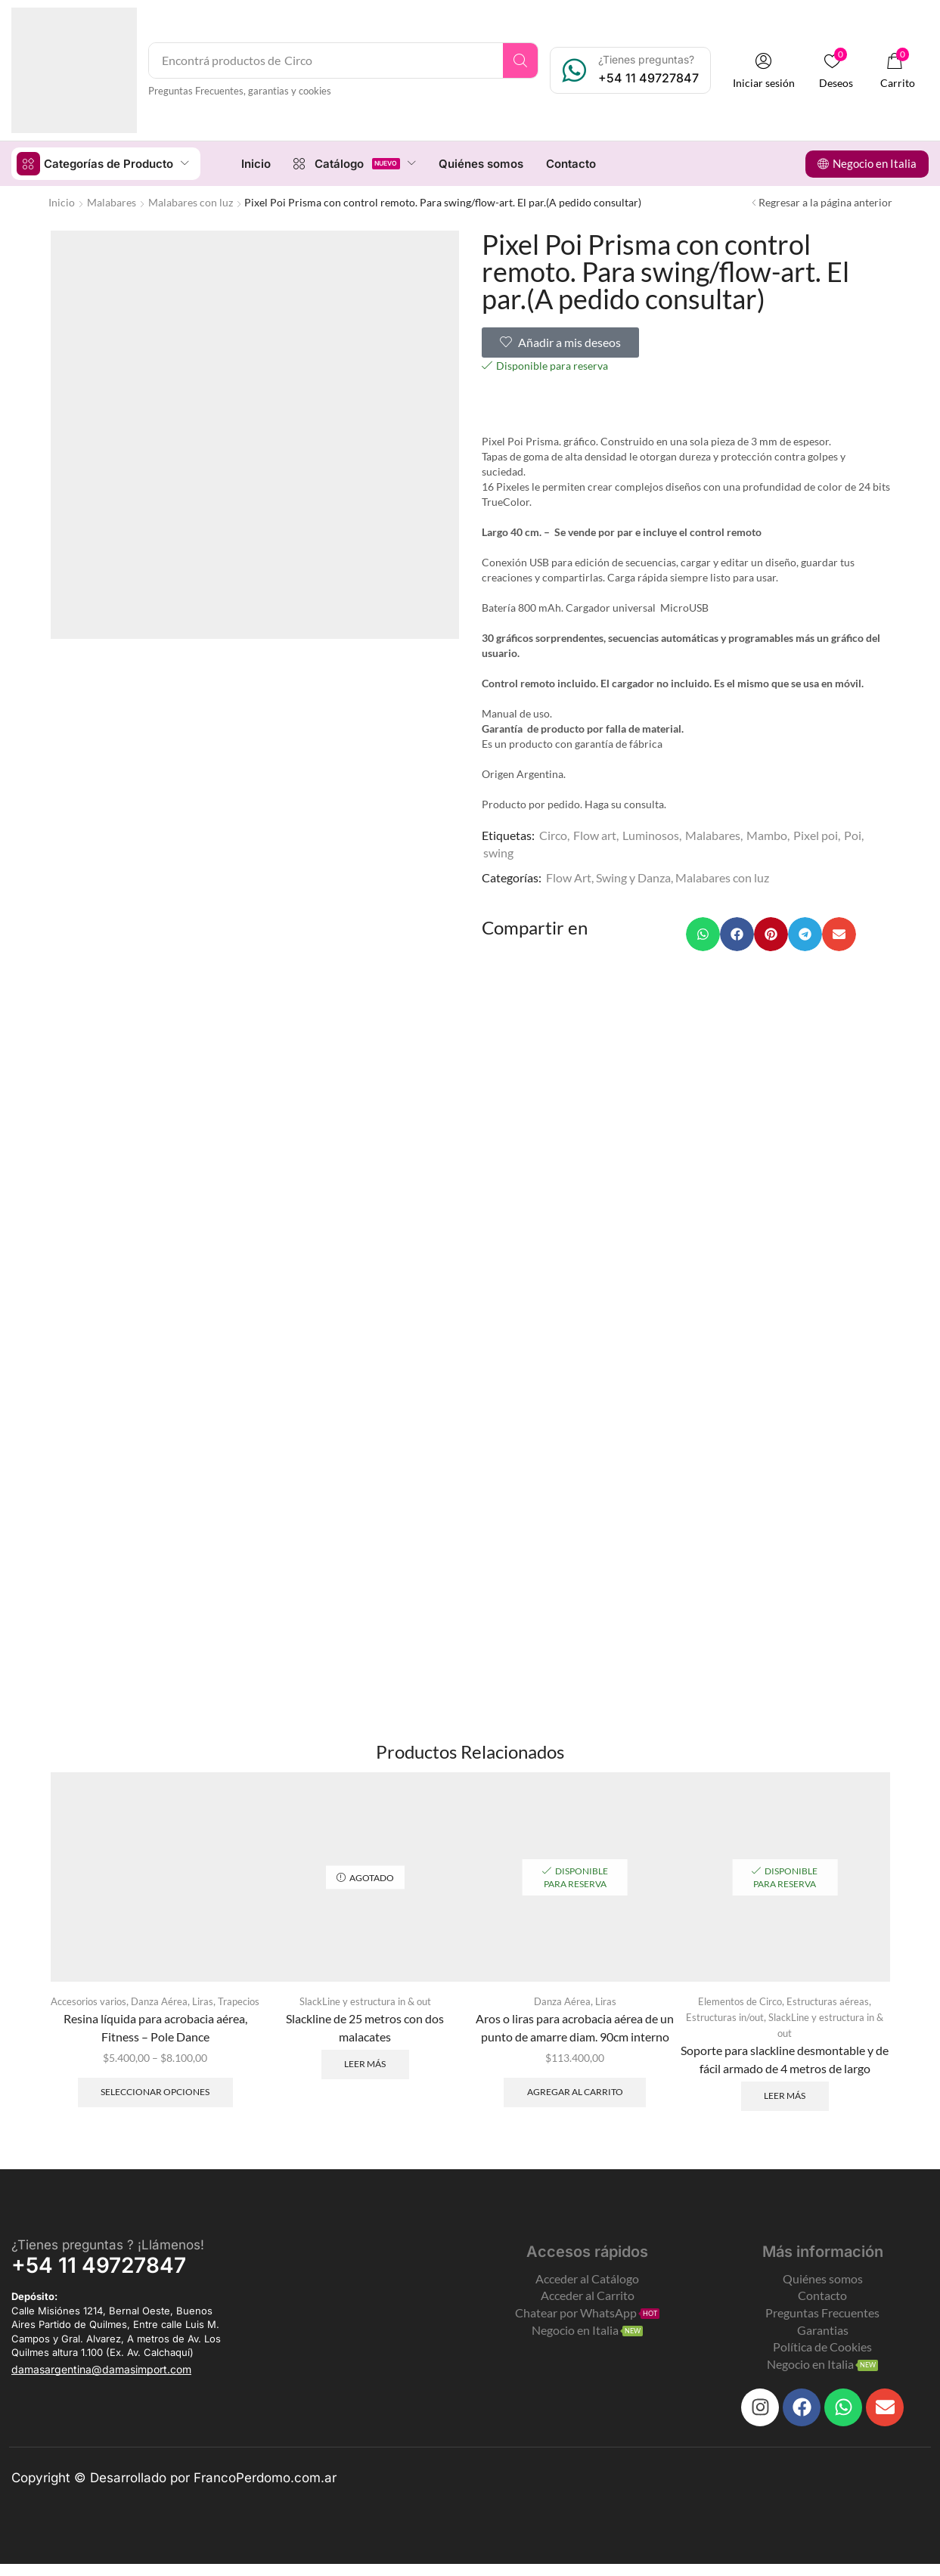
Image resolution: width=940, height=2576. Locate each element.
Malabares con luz (190, 201)
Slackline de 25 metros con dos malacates (365, 2026)
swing (498, 852)
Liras (230, 2001)
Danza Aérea (184, 2001)
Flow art (594, 834)
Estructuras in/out (725, 2016)
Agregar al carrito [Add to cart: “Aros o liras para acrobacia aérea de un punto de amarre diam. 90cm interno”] (575, 2091)
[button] (765, 70)
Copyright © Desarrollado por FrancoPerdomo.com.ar (174, 2489)
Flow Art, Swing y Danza (608, 877)
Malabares (111, 201)
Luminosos (650, 834)
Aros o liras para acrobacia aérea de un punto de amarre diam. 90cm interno (575, 2026)
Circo (553, 834)
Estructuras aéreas (831, 2001)
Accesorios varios (108, 2001)
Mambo (766, 834)
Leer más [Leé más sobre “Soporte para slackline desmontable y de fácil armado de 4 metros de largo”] (784, 2095)
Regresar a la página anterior (825, 201)
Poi (852, 834)
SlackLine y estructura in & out (365, 2001)
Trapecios (155, 2016)
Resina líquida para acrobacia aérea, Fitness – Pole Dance (155, 2042)
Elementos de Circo (737, 2001)
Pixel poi (815, 834)
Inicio (61, 201)
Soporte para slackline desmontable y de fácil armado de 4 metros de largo (785, 2058)
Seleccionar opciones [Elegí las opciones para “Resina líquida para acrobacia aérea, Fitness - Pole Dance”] (155, 2107)
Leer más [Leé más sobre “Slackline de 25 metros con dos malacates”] (365, 2063)
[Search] (522, 60)
